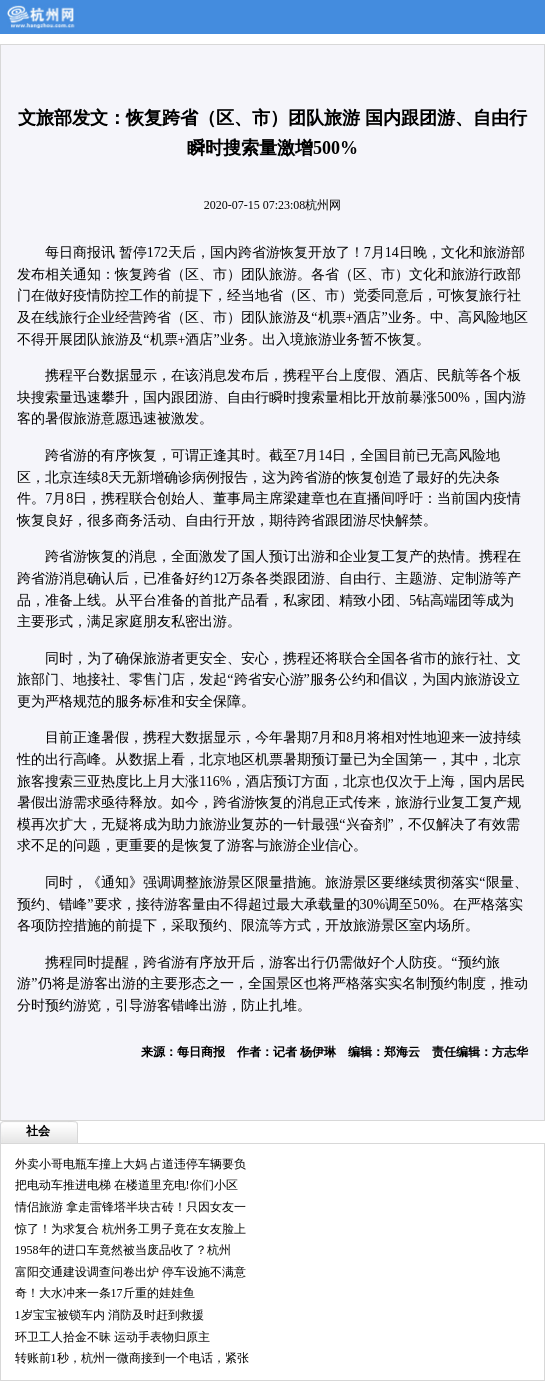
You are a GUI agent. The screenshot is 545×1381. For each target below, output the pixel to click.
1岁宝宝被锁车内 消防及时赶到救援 (109, 1315)
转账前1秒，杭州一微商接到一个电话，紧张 (132, 1358)
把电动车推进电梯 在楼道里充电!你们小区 (126, 1185)
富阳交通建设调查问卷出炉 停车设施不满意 (130, 1272)
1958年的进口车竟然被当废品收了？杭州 (123, 1250)
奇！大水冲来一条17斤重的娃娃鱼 (105, 1293)
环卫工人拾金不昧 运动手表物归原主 (112, 1337)
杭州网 (323, 205)
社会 (38, 1131)
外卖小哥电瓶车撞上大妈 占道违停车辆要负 (130, 1164)
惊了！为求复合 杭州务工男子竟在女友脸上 (130, 1229)
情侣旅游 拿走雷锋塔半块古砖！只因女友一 (130, 1207)
